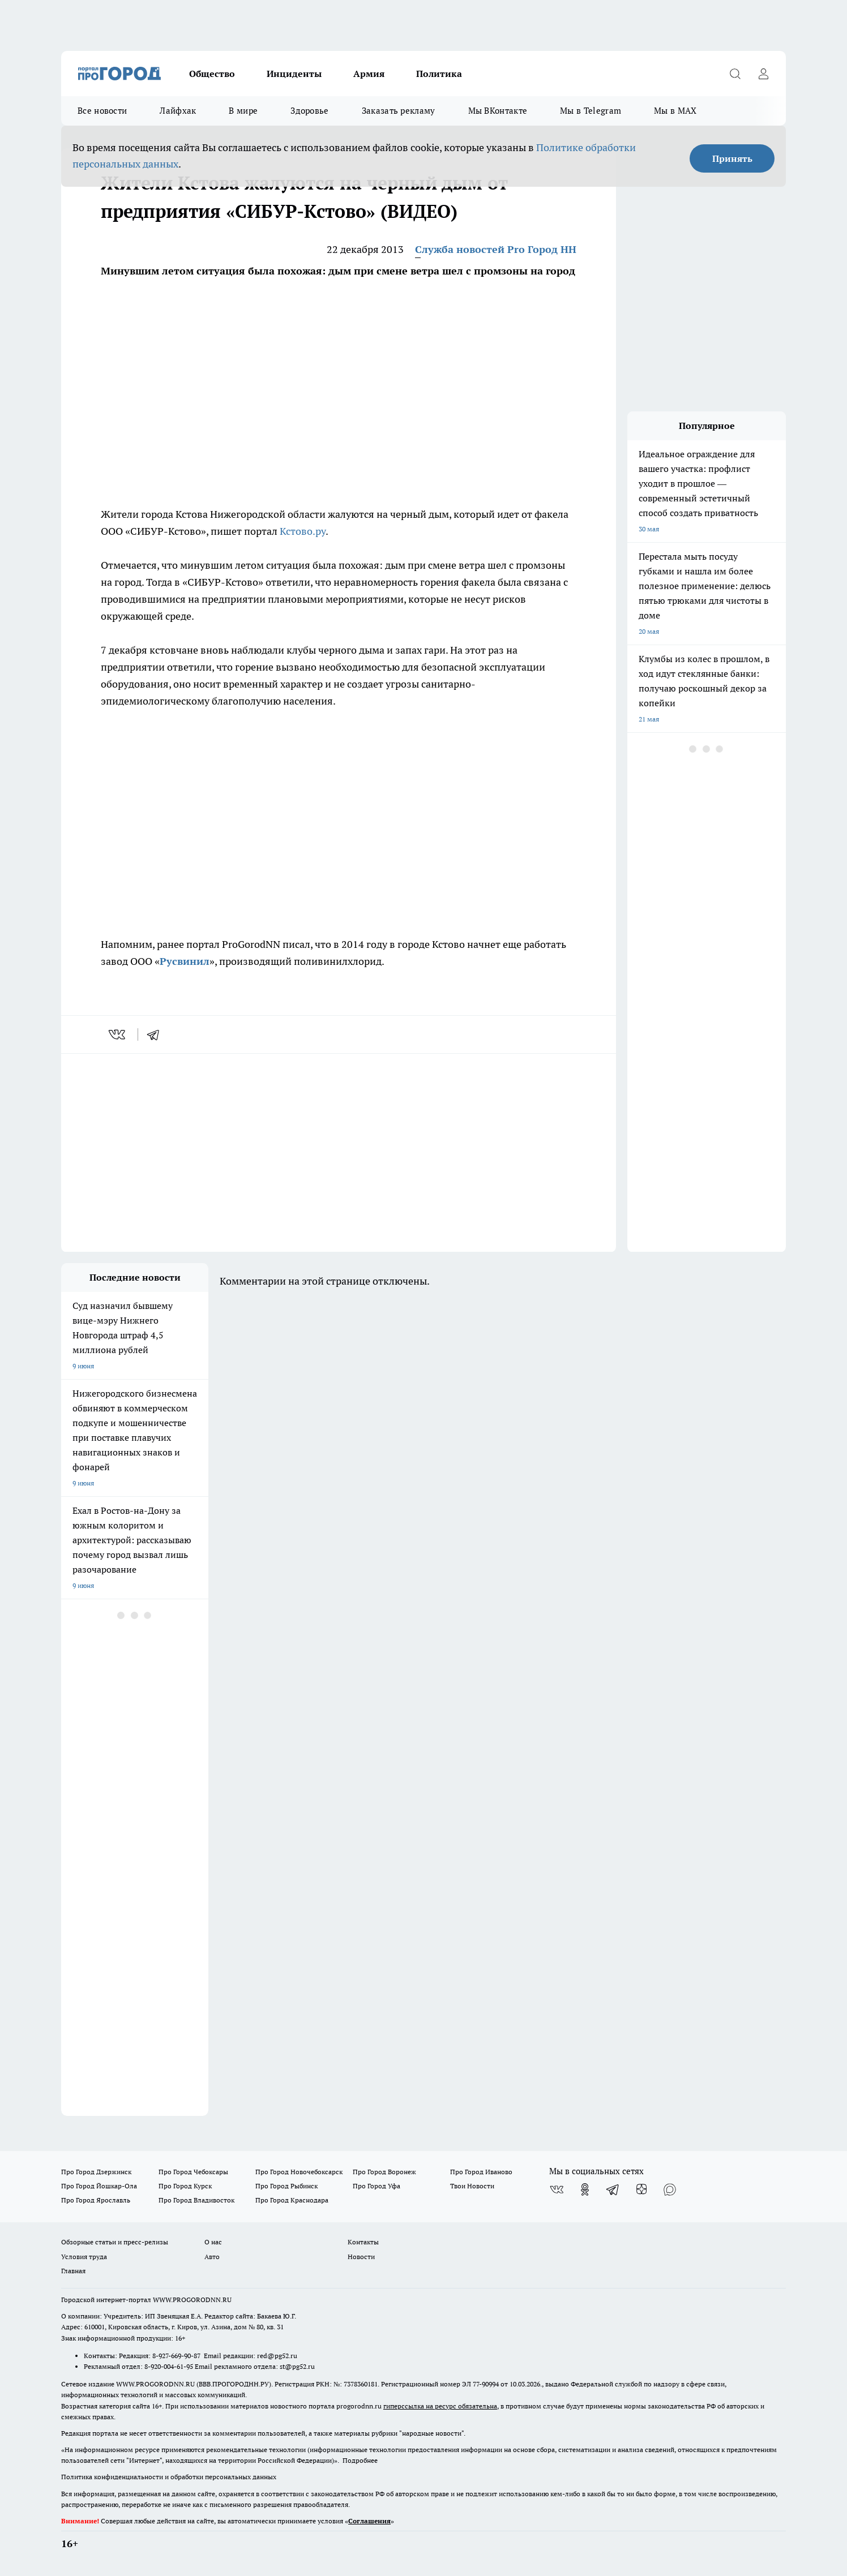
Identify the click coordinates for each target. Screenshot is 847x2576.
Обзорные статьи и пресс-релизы (114, 2242)
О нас (213, 2242)
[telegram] (157, 1034)
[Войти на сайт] (763, 73)
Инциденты (294, 73)
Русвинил (184, 961)
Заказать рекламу (398, 110)
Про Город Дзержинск (96, 2171)
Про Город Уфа (376, 2186)
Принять (732, 158)
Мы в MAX (675, 110)
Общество (212, 73)
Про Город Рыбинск (286, 2186)
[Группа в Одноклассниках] (585, 2189)
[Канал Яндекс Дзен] (641, 2189)
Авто (212, 2256)
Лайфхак (178, 110)
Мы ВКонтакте (498, 110)
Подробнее (360, 2460)
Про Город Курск (185, 2186)
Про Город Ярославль (95, 2200)
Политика (439, 73)
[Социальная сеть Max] (670, 2189)
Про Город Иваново (481, 2171)
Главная (73, 2270)
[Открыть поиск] (735, 73)
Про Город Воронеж (384, 2171)
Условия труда (84, 2256)
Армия (368, 73)
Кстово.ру (303, 531)
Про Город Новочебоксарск (299, 2171)
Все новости (102, 110)
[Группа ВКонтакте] (556, 2189)
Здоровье (309, 110)
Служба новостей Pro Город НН (495, 249)
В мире (243, 110)
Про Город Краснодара (291, 2200)
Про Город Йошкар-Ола (99, 2186)
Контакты (363, 2242)
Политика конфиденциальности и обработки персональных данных (168, 2476)
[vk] (118, 1034)
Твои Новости (472, 2186)
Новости (361, 2256)
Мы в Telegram (590, 110)
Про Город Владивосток (196, 2200)
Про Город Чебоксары (193, 2171)
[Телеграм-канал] (613, 2189)
